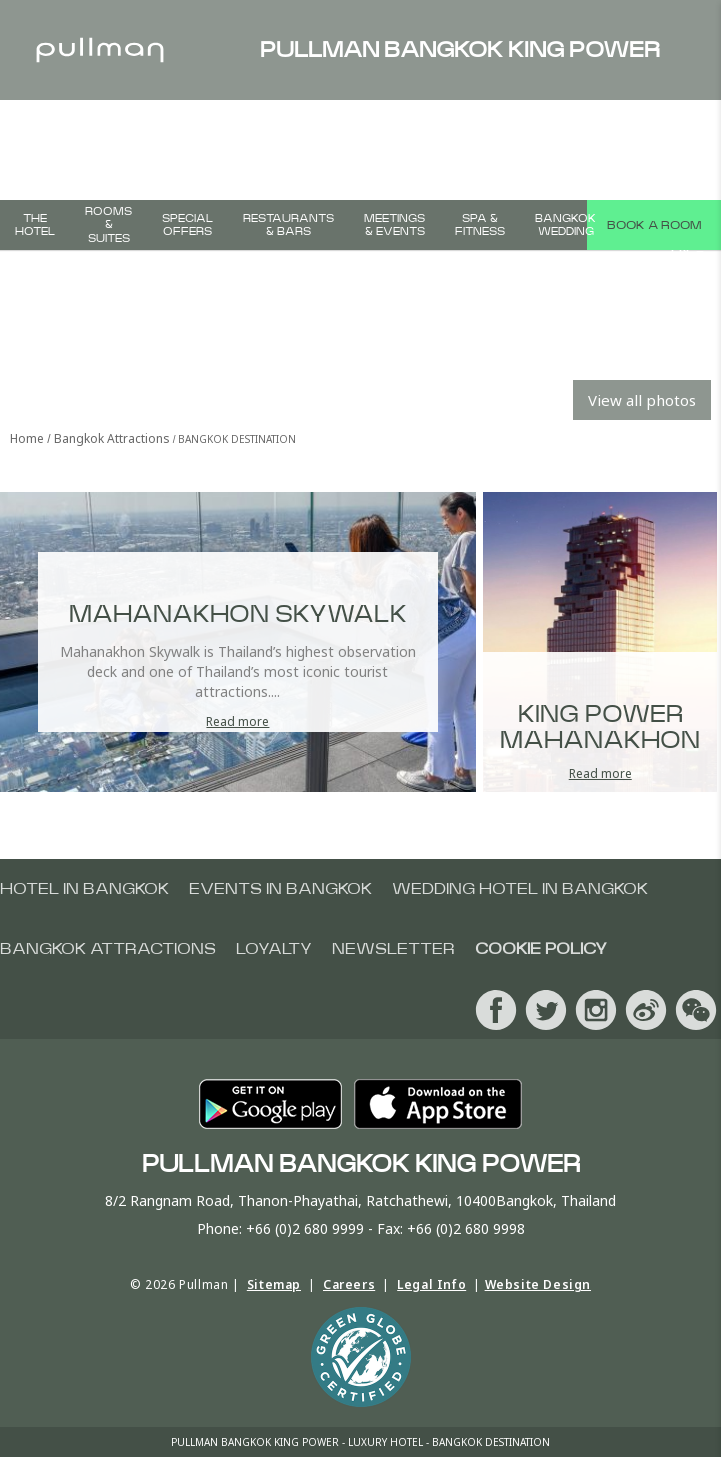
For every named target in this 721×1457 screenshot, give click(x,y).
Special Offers (187, 225)
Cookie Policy (541, 949)
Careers (349, 1284)
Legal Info (431, 1284)
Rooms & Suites (108, 224)
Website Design (538, 1284)
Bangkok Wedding (565, 225)
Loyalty (274, 949)
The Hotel (35, 225)
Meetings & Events (394, 225)
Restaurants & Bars (288, 225)
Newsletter (393, 949)
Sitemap (274, 1284)
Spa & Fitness (480, 225)
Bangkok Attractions (108, 949)
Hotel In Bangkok (84, 889)
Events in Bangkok (280, 889)
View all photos (642, 400)
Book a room (654, 225)
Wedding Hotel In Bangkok (520, 889)
